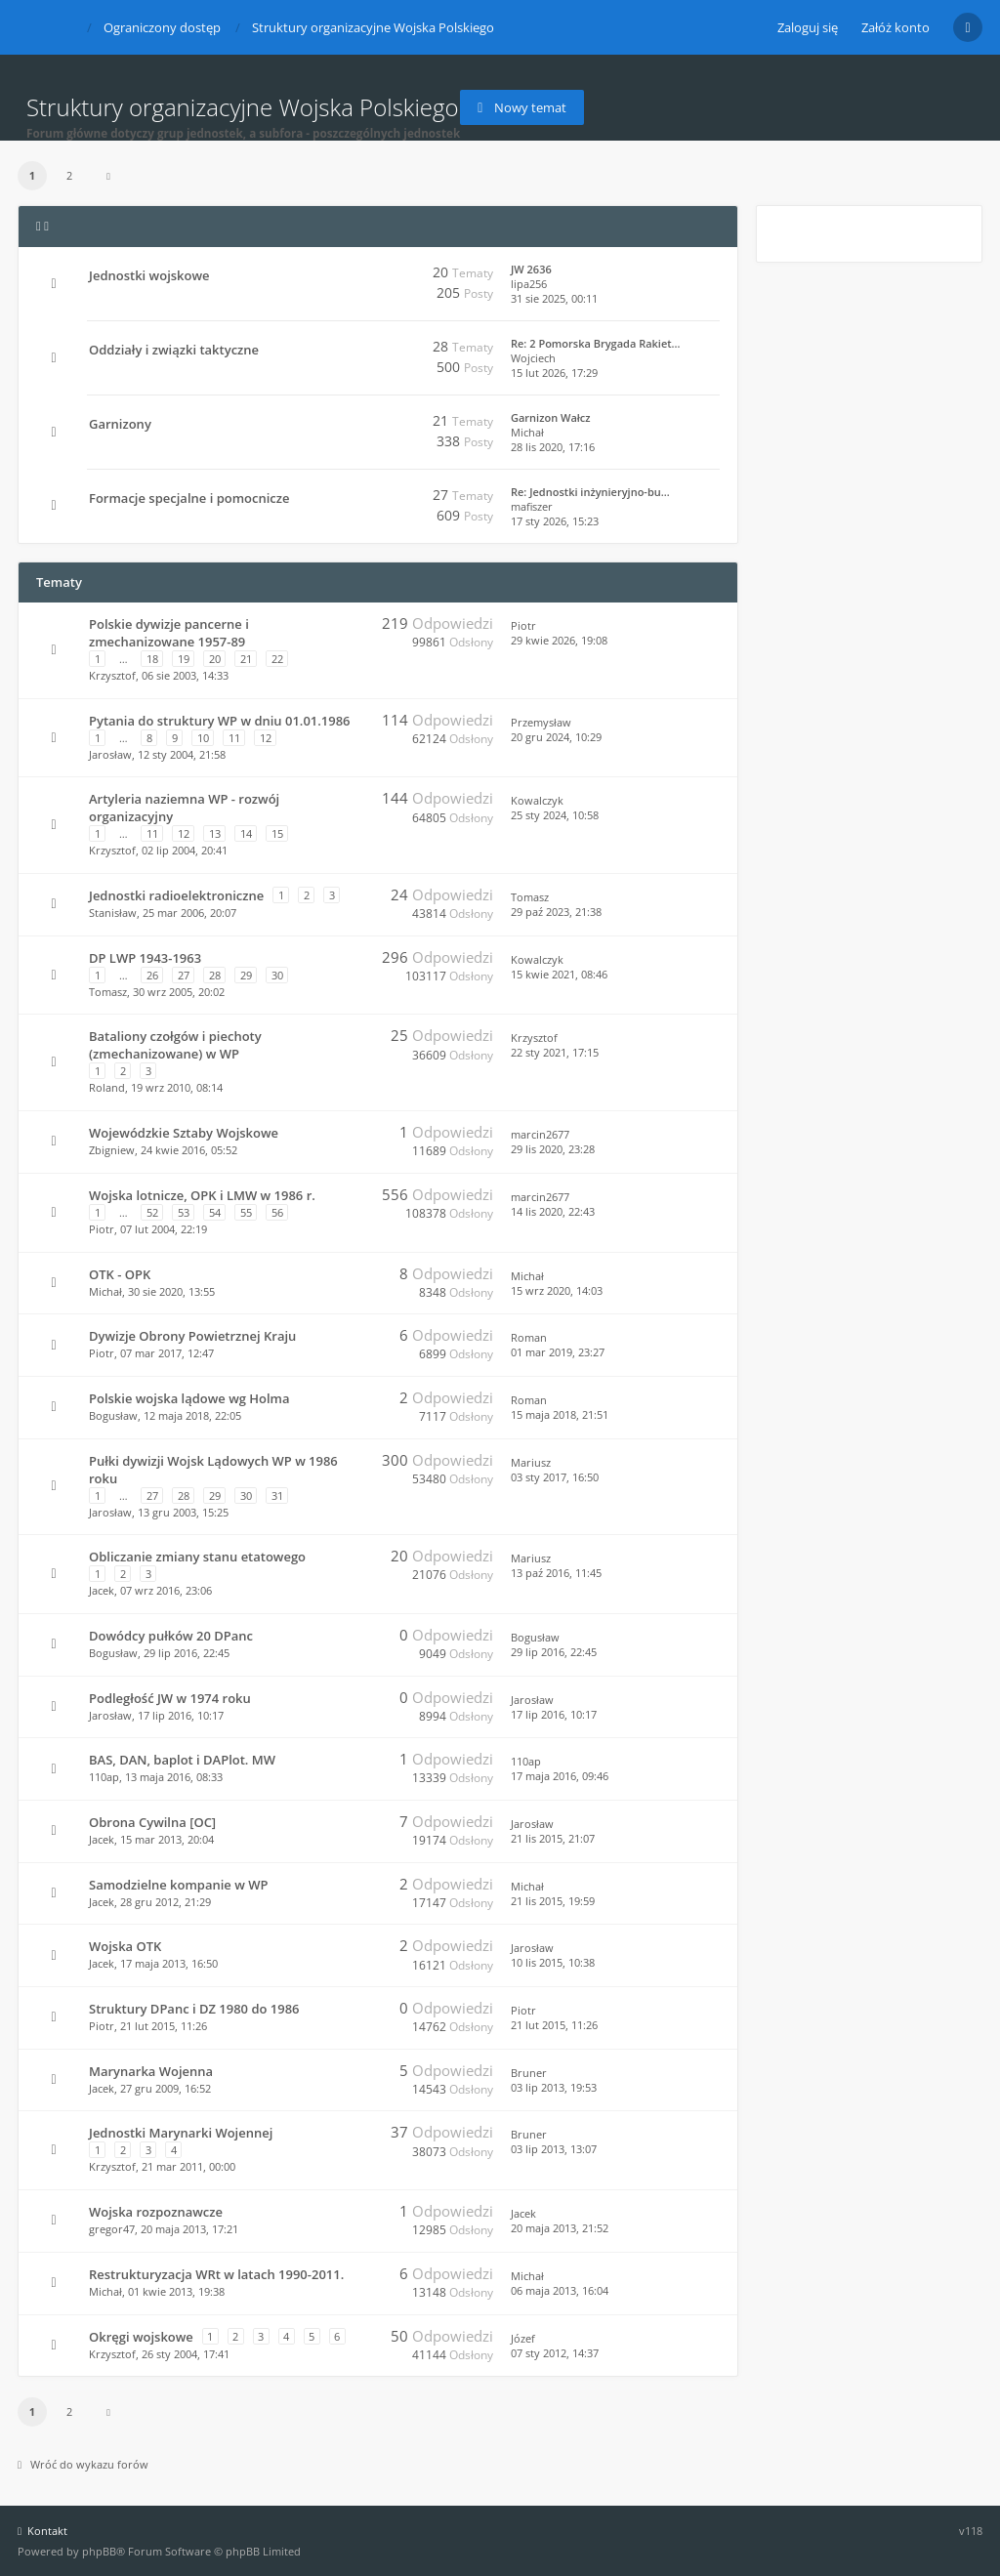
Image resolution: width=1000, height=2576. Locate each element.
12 (265, 737)
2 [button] (69, 175)
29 (246, 975)
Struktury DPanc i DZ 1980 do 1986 (194, 2008)
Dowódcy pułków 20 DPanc (171, 1635)
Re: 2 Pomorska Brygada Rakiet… (596, 343)
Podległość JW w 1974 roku (170, 1698)
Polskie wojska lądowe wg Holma (189, 1398)
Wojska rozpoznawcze (156, 2212)
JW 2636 (531, 269)
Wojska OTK (125, 1946)
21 (246, 658)
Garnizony (120, 424)
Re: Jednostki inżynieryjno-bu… (590, 491)
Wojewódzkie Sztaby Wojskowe (183, 1133)
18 (152, 658)
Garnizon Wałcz (551, 417)
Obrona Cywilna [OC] (152, 1822)
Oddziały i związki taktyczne (174, 349)
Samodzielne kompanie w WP (178, 1884)
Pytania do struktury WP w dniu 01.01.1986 (219, 720)
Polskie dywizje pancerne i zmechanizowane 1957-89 (169, 632)
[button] (108, 175)
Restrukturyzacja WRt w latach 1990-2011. (216, 2274)
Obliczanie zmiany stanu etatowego (197, 1556)
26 (152, 975)
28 (215, 975)
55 (246, 1212)
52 (152, 1212)
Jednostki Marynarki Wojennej (180, 2132)
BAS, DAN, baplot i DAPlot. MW (182, 1759)
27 (183, 975)
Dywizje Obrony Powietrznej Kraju (192, 1336)
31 (277, 1495)
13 (215, 833)
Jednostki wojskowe (149, 275)
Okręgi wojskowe (141, 2337)
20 (215, 658)
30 (277, 975)
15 (277, 833)
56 (277, 1212)
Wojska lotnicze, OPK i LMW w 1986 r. (202, 1195)
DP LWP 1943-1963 (145, 958)
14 (246, 833)
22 (277, 658)
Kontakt (42, 2530)
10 (203, 737)
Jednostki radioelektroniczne (176, 895)
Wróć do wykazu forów (83, 2464)
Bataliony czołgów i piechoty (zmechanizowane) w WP (175, 1044)
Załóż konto (895, 27)
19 (183, 658)
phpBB (99, 2551)
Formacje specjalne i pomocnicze (189, 498)
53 (183, 1212)
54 (215, 1212)
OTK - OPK (119, 1274)
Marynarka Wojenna (151, 2071)
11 (234, 737)
